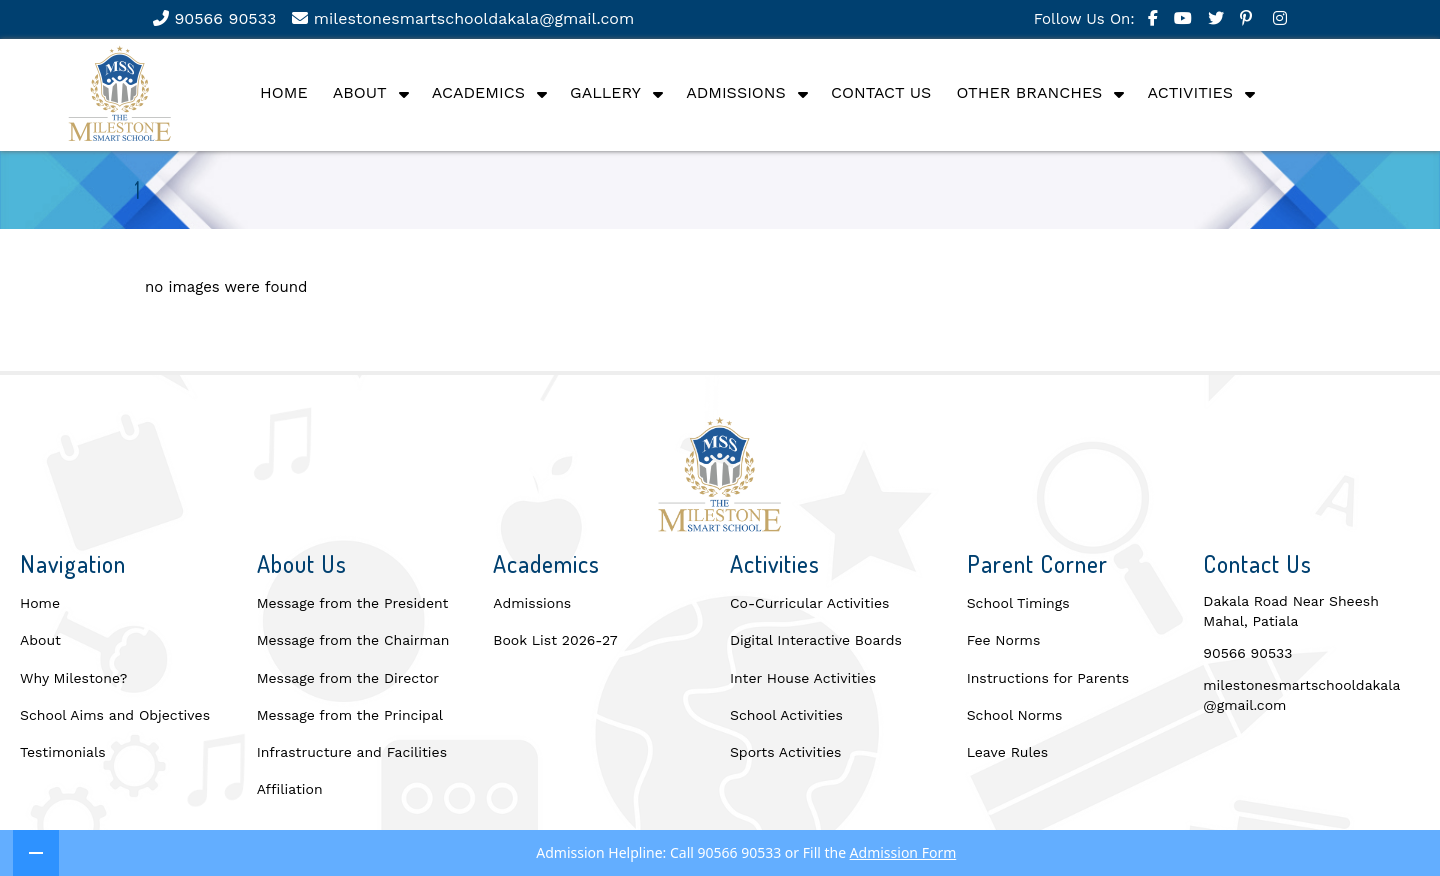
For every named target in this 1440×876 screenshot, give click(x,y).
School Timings (1018, 603)
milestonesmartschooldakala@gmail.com (463, 18)
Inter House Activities (803, 678)
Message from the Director (348, 678)
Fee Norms (1004, 640)
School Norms (1015, 715)
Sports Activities (785, 752)
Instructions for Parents (1048, 678)
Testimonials (63, 752)
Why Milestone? (73, 678)
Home (284, 92)
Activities (1191, 92)
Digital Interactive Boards (816, 640)
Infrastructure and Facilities (352, 752)
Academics (478, 92)
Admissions (736, 92)
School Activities (786, 715)
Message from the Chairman (353, 640)
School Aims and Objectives (115, 715)
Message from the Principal (350, 715)
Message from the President (353, 603)
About (360, 92)
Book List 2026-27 (555, 640)
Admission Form (903, 852)
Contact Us (881, 92)
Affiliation (290, 789)
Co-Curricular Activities (809, 603)
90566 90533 (214, 18)
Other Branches (1029, 92)
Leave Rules (1008, 752)
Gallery (605, 92)
